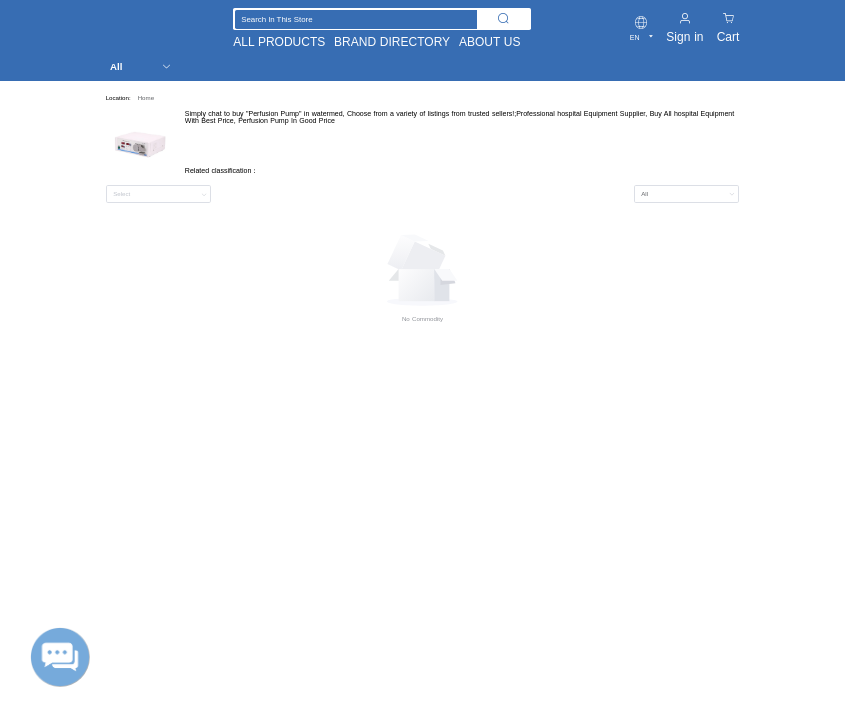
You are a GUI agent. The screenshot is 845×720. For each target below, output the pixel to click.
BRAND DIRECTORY (392, 42)
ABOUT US (490, 42)
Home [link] (146, 97)
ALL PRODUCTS (279, 42)
